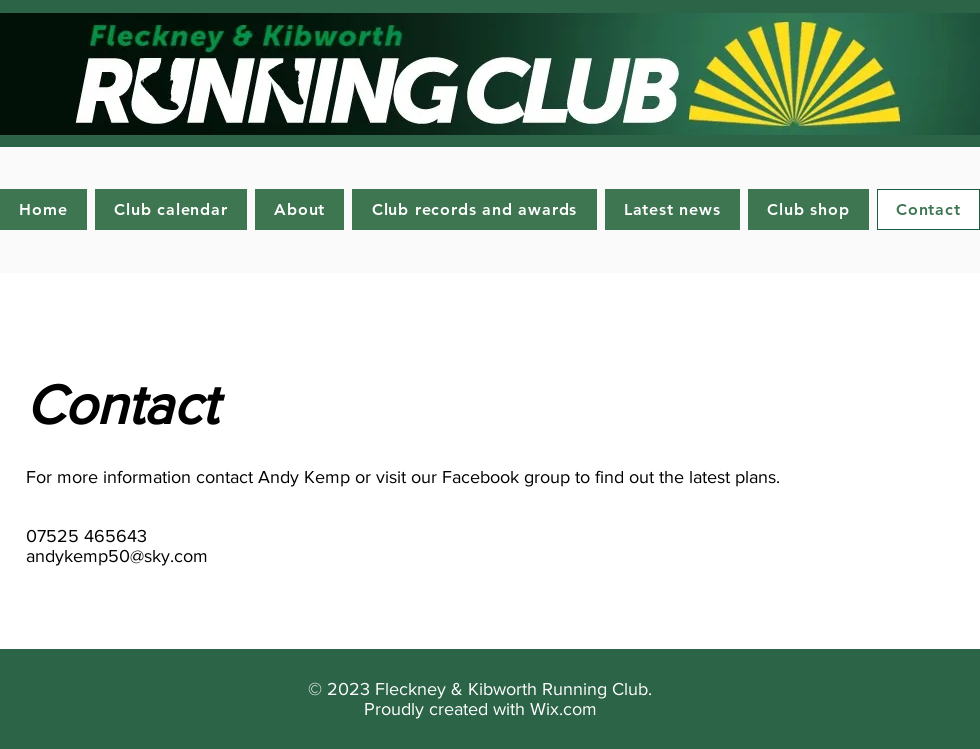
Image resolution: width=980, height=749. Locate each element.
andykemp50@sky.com (117, 556)
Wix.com (563, 709)
